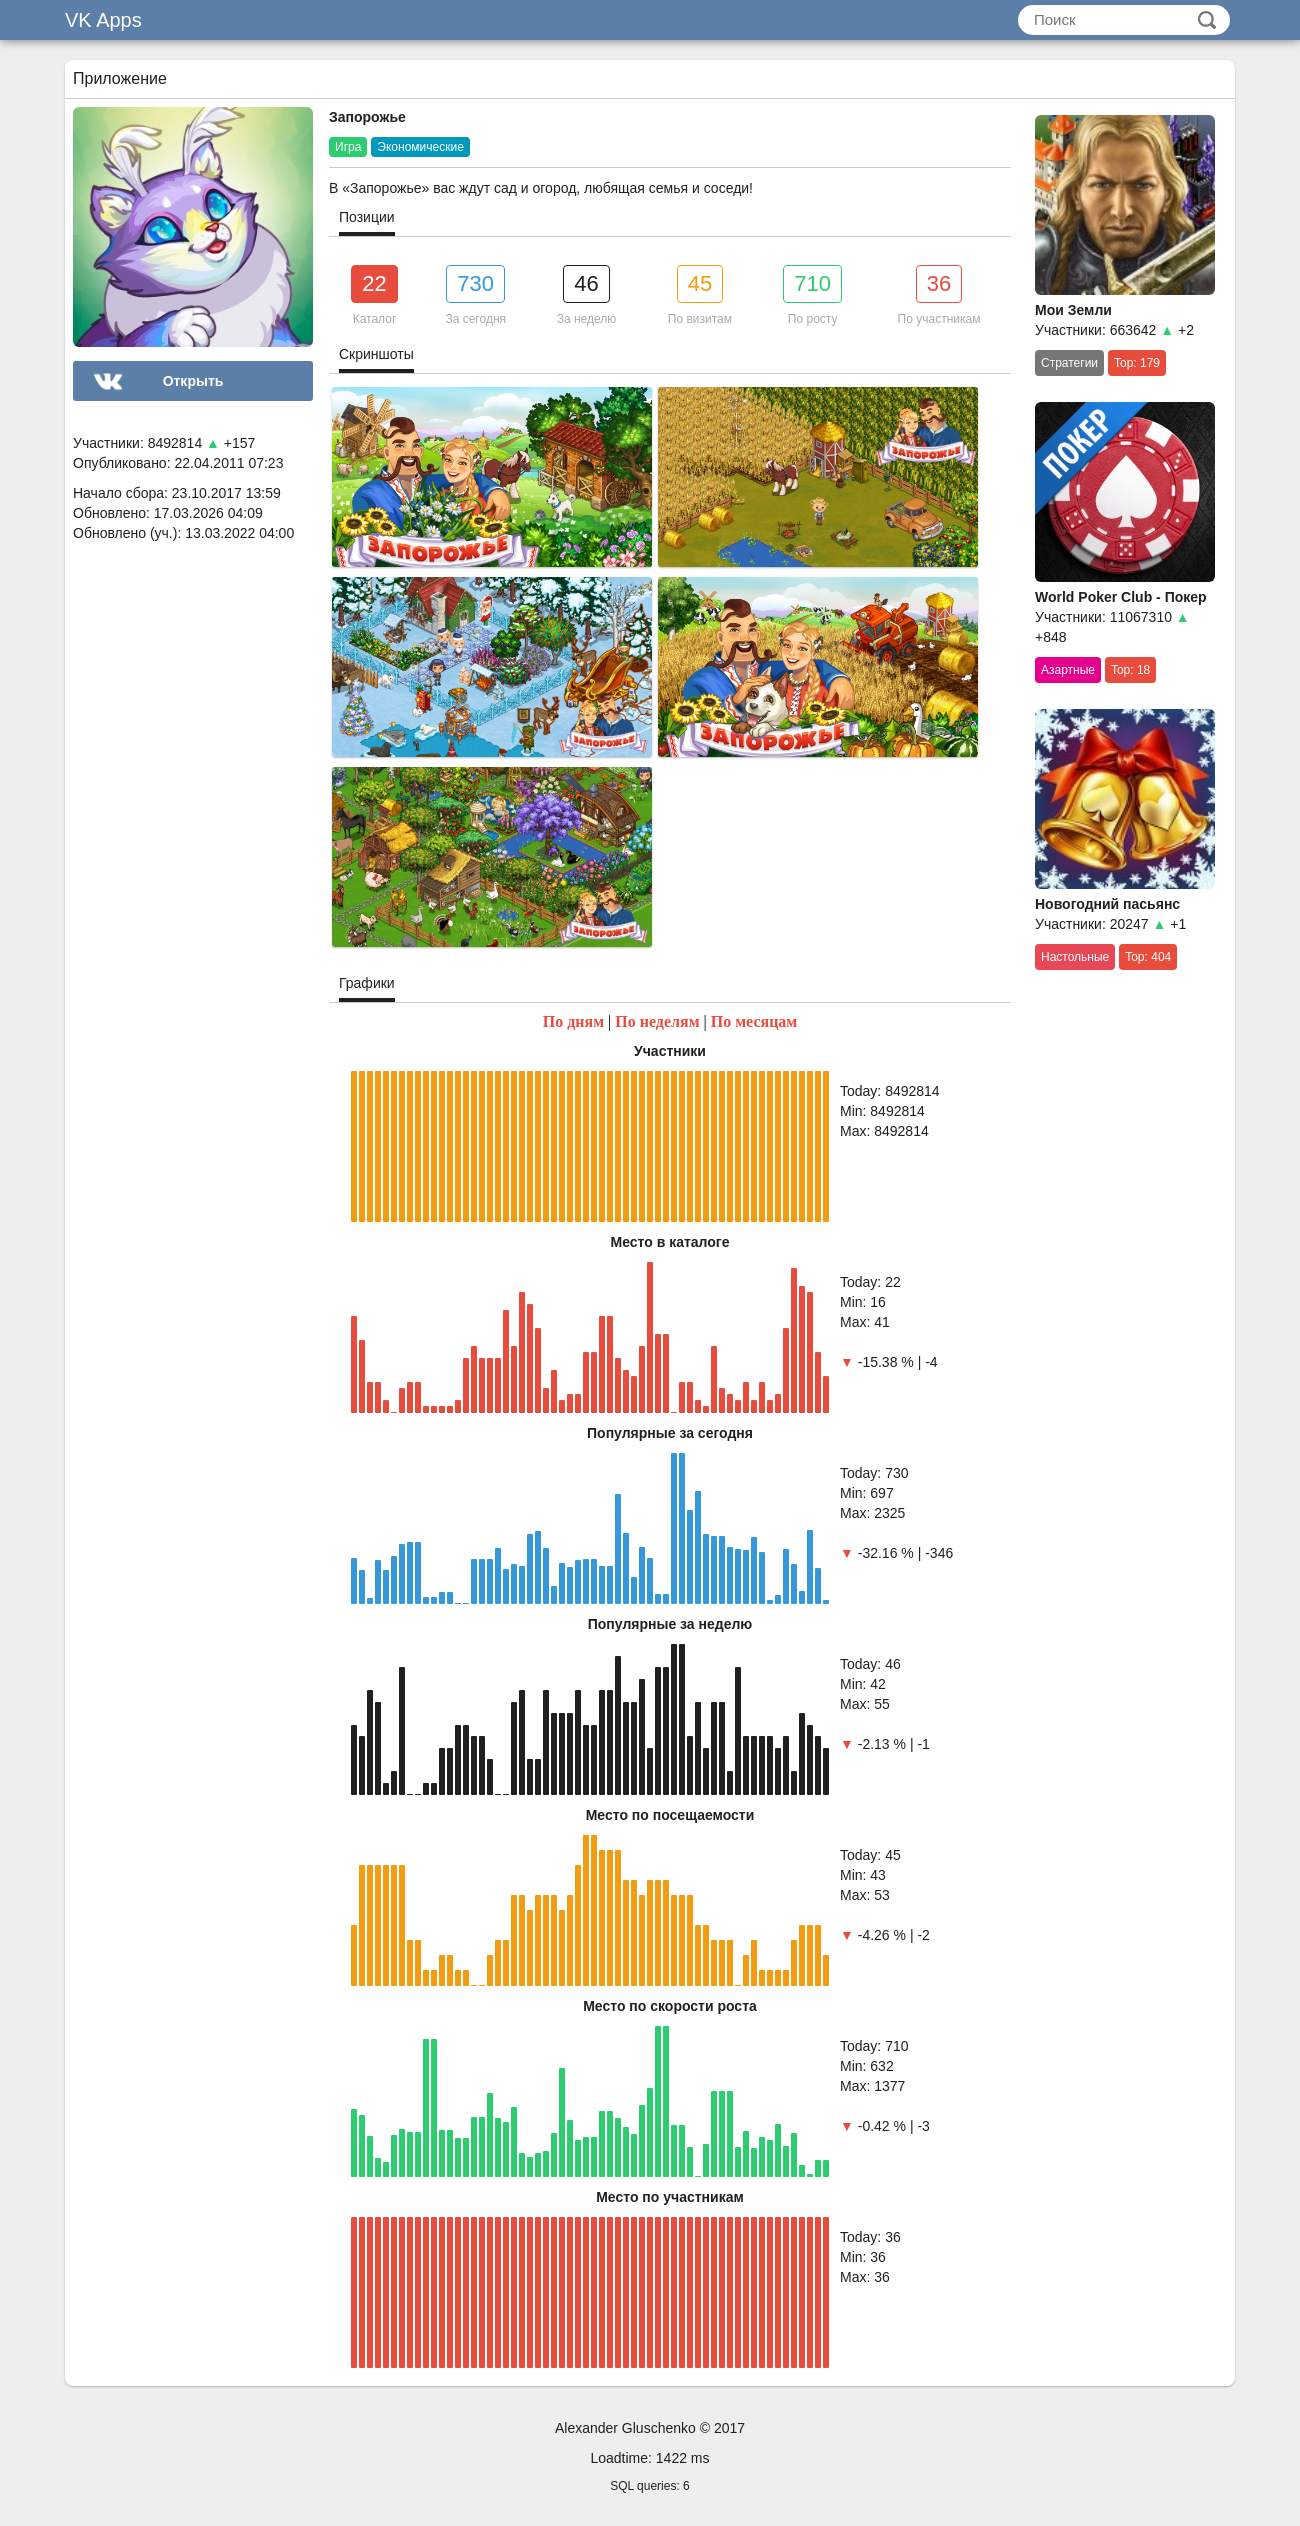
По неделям (657, 1021)
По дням (573, 1021)
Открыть (193, 381)
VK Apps (103, 20)
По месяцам (754, 1021)
